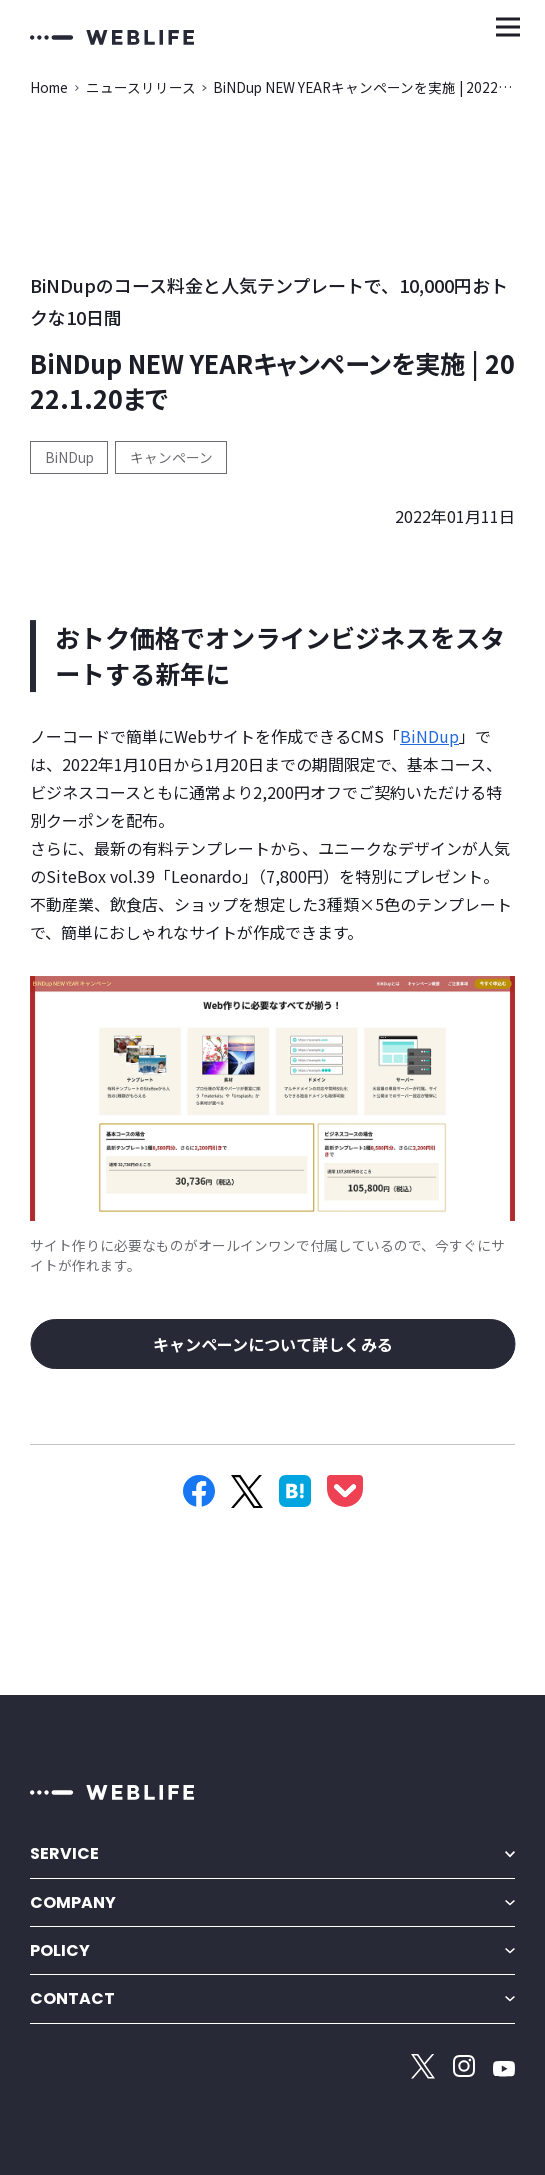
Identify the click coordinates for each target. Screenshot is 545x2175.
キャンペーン (171, 457)
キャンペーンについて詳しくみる (273, 1344)
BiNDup (69, 457)
